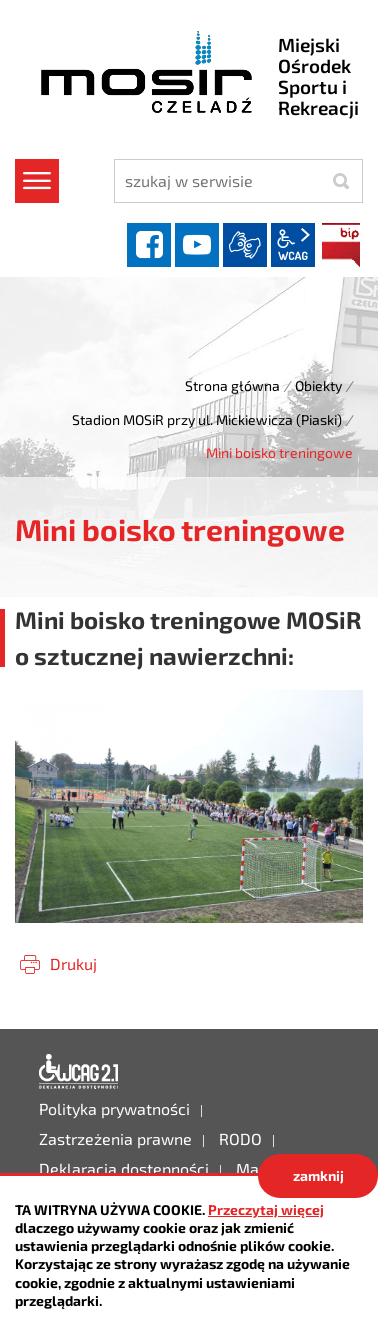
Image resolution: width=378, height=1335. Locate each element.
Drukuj (73, 963)
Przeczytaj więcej (266, 1209)
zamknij (318, 1175)
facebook (149, 245)
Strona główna (232, 385)
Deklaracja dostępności (79, 1072)
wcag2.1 (293, 245)
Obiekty (318, 385)
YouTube (197, 245)
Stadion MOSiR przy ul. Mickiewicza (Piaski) (207, 419)
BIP (341, 245)
